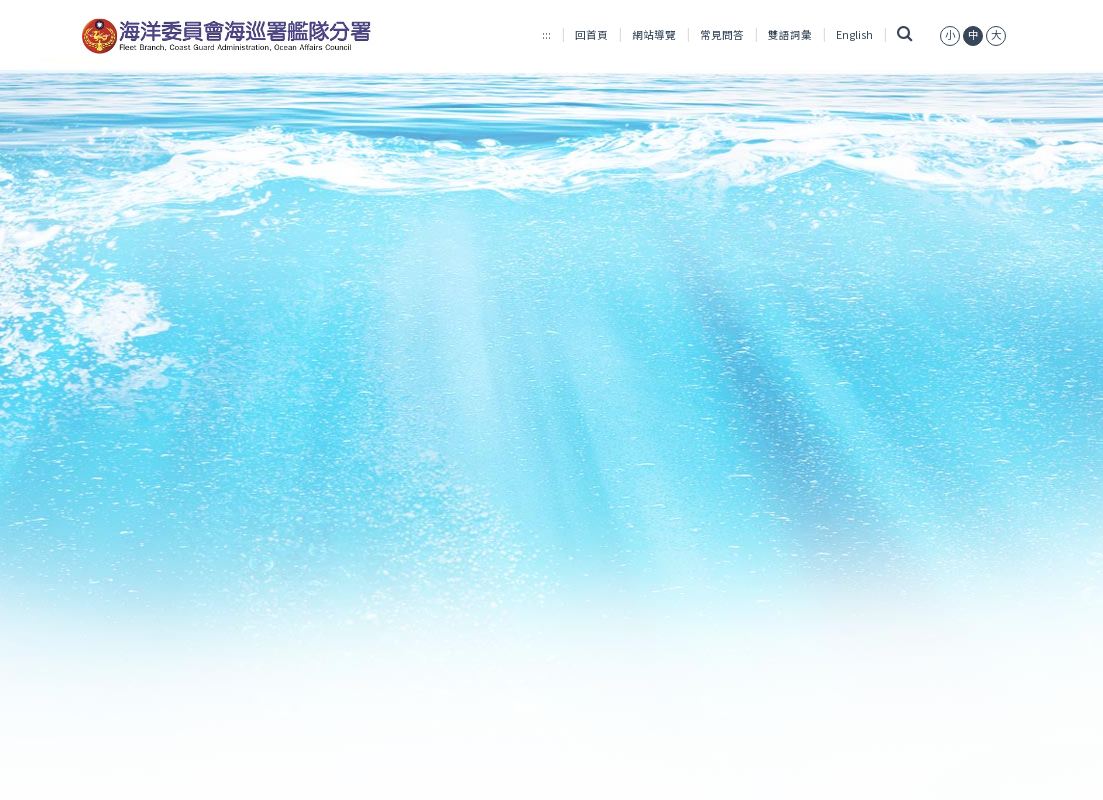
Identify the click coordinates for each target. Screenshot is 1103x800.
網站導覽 (654, 34)
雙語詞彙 (790, 34)
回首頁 (591, 34)
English (854, 34)
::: (546, 34)
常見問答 (722, 34)
